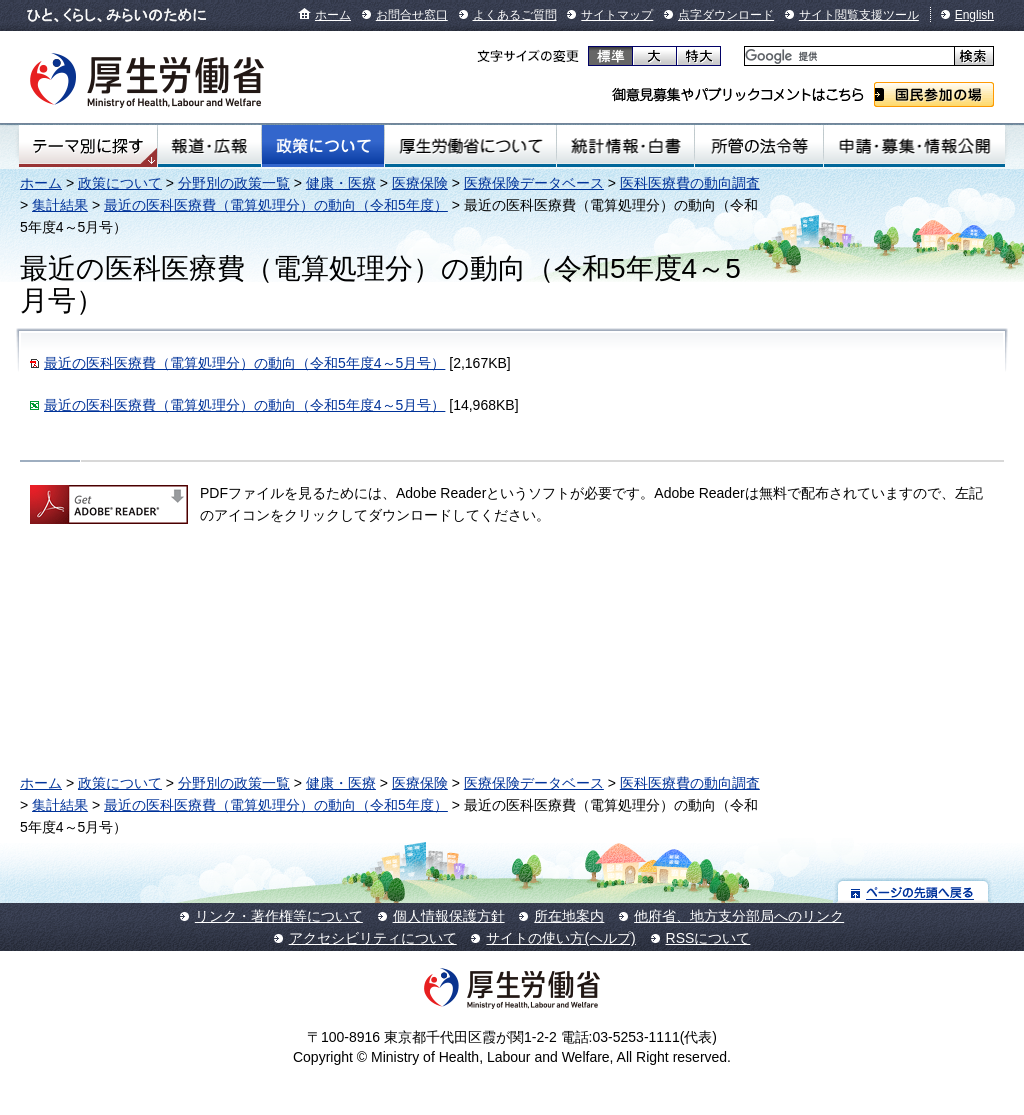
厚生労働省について (471, 146)
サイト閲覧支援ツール (859, 15)
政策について (323, 146)
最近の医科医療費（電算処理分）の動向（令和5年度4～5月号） (244, 363)
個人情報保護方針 (449, 916)
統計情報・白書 (625, 146)
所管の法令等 (758, 146)
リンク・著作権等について (279, 916)
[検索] (847, 56)
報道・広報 (209, 146)
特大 (698, 56)
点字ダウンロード (726, 15)
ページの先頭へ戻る (913, 891)
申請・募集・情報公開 (914, 146)
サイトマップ (617, 15)
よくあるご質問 (515, 15)
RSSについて (708, 938)
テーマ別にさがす (88, 146)
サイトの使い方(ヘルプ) (560, 938)
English (974, 15)
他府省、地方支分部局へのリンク (739, 916)
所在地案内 (569, 916)
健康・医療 (341, 183)
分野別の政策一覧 (234, 183)
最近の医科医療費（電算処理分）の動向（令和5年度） (276, 205)
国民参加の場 (934, 94)
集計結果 (60, 205)
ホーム (333, 15)
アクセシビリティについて (373, 938)
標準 (610, 56)
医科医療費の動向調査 (690, 183)
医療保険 (420, 183)
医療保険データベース (534, 183)
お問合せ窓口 (412, 15)
